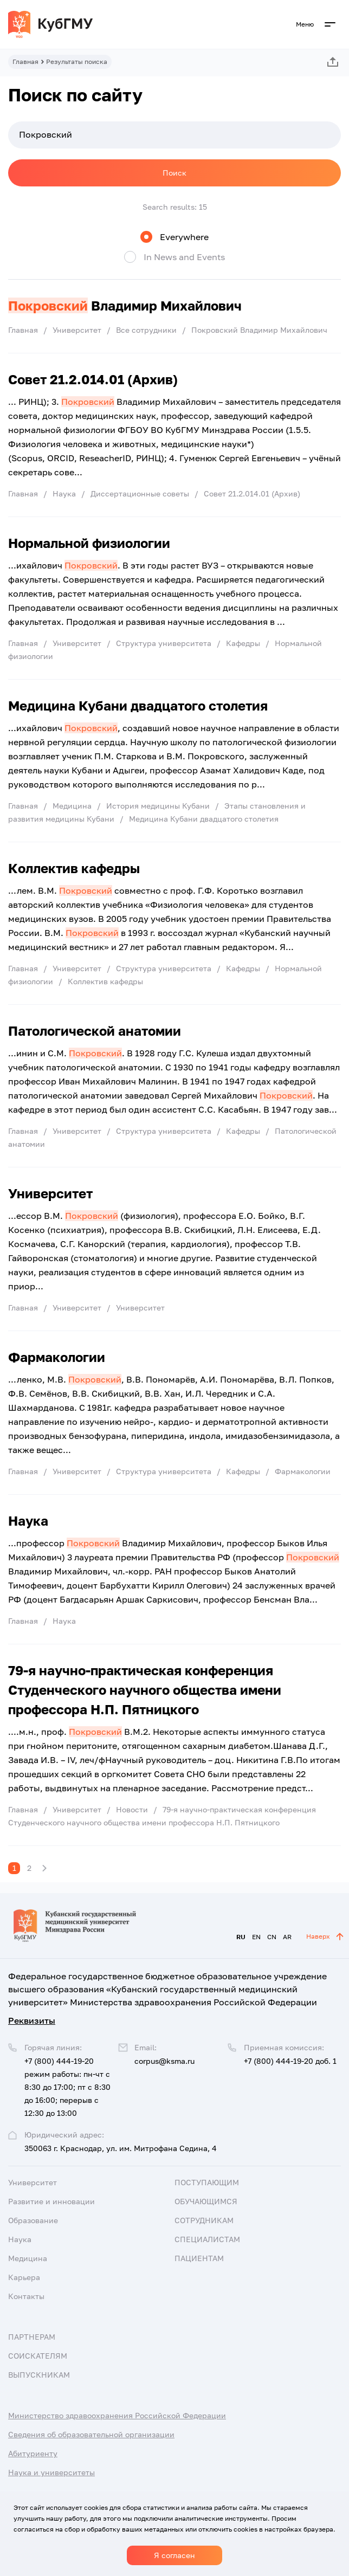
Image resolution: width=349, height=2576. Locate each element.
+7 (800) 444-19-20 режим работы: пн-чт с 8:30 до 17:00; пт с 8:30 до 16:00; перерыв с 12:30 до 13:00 (67, 2086)
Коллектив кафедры (74, 868)
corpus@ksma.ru (164, 2060)
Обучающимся (205, 2201)
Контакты (26, 2296)
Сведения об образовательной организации (91, 2434)
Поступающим (206, 2182)
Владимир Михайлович (125, 305)
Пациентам (199, 2258)
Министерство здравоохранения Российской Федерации (117, 2415)
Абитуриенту (32, 2453)
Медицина (27, 2258)
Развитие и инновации (51, 2201)
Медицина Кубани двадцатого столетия (138, 705)
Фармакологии (56, 1357)
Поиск (174, 172)
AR (287, 1937)
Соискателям (37, 2355)
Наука (28, 1520)
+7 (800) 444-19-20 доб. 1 (290, 2060)
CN (271, 1937)
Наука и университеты (51, 2472)
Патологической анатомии (94, 1030)
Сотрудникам (204, 2220)
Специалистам (207, 2239)
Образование (33, 2220)
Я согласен (174, 2555)
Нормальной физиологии (89, 543)
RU (240, 1937)
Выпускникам (39, 2374)
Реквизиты (31, 2020)
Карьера (24, 2277)
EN (256, 1937)
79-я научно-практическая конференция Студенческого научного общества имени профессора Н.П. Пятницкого (144, 1689)
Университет (50, 1193)
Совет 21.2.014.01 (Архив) (93, 379)
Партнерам (31, 2336)
